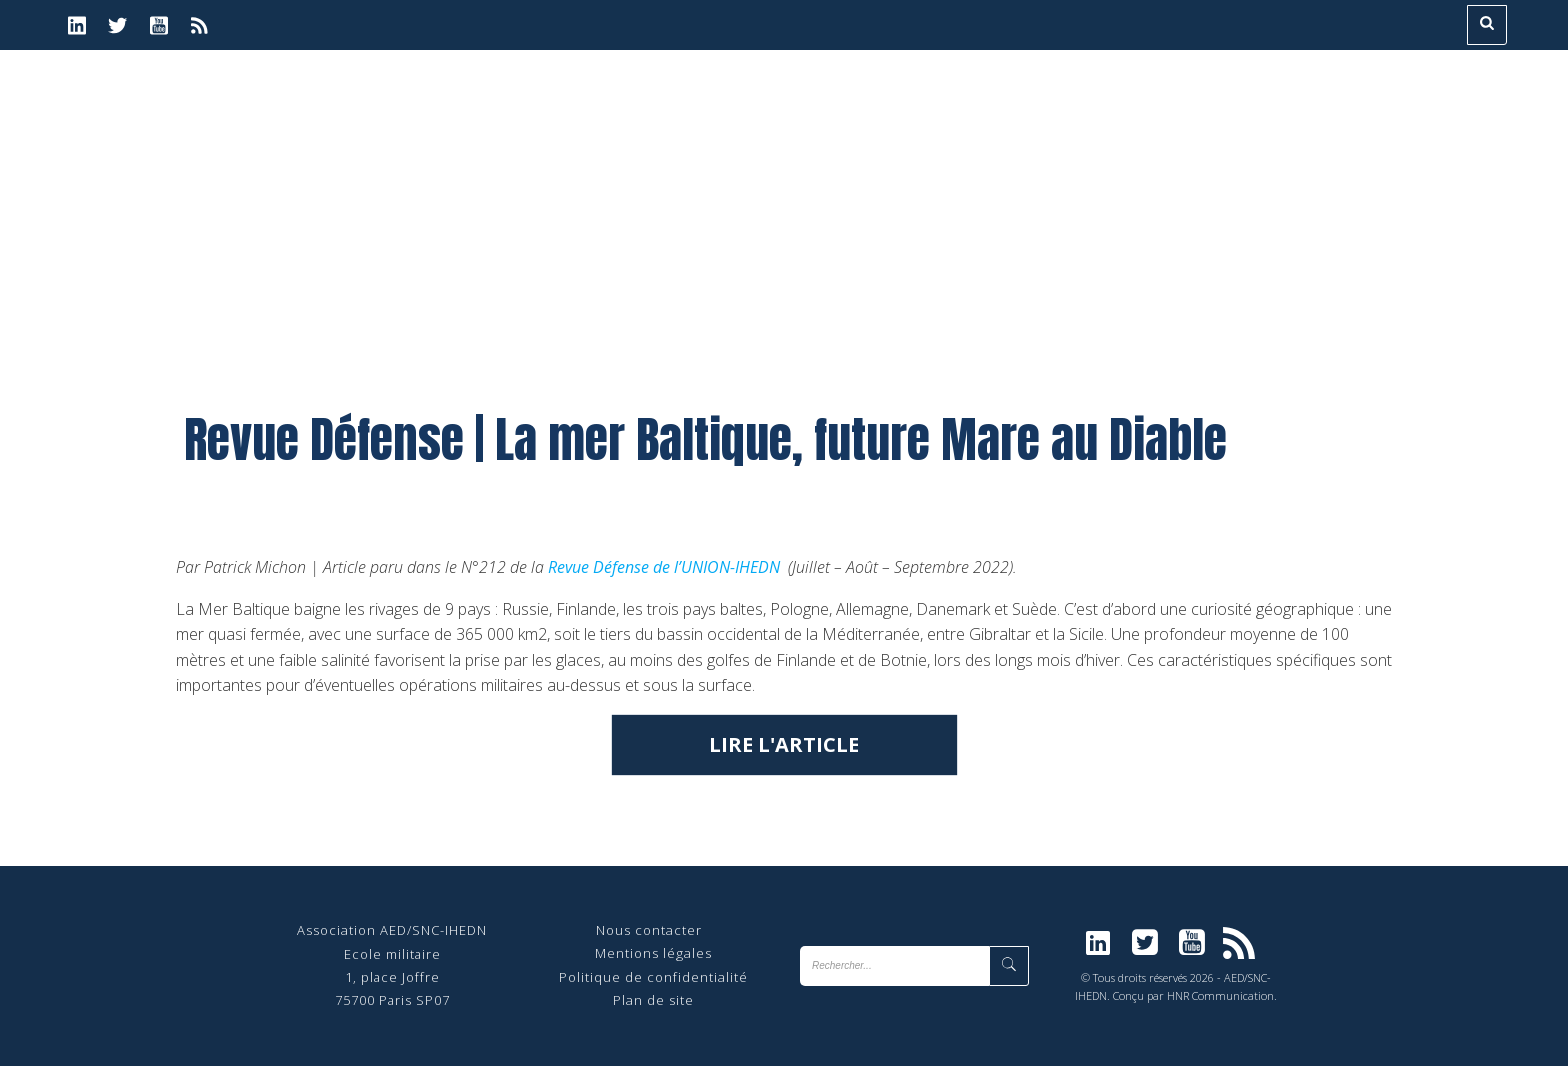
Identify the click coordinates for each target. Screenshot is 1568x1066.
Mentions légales (653, 953)
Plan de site (653, 1000)
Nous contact (641, 930)
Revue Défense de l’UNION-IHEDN (664, 567)
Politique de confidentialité (653, 977)
